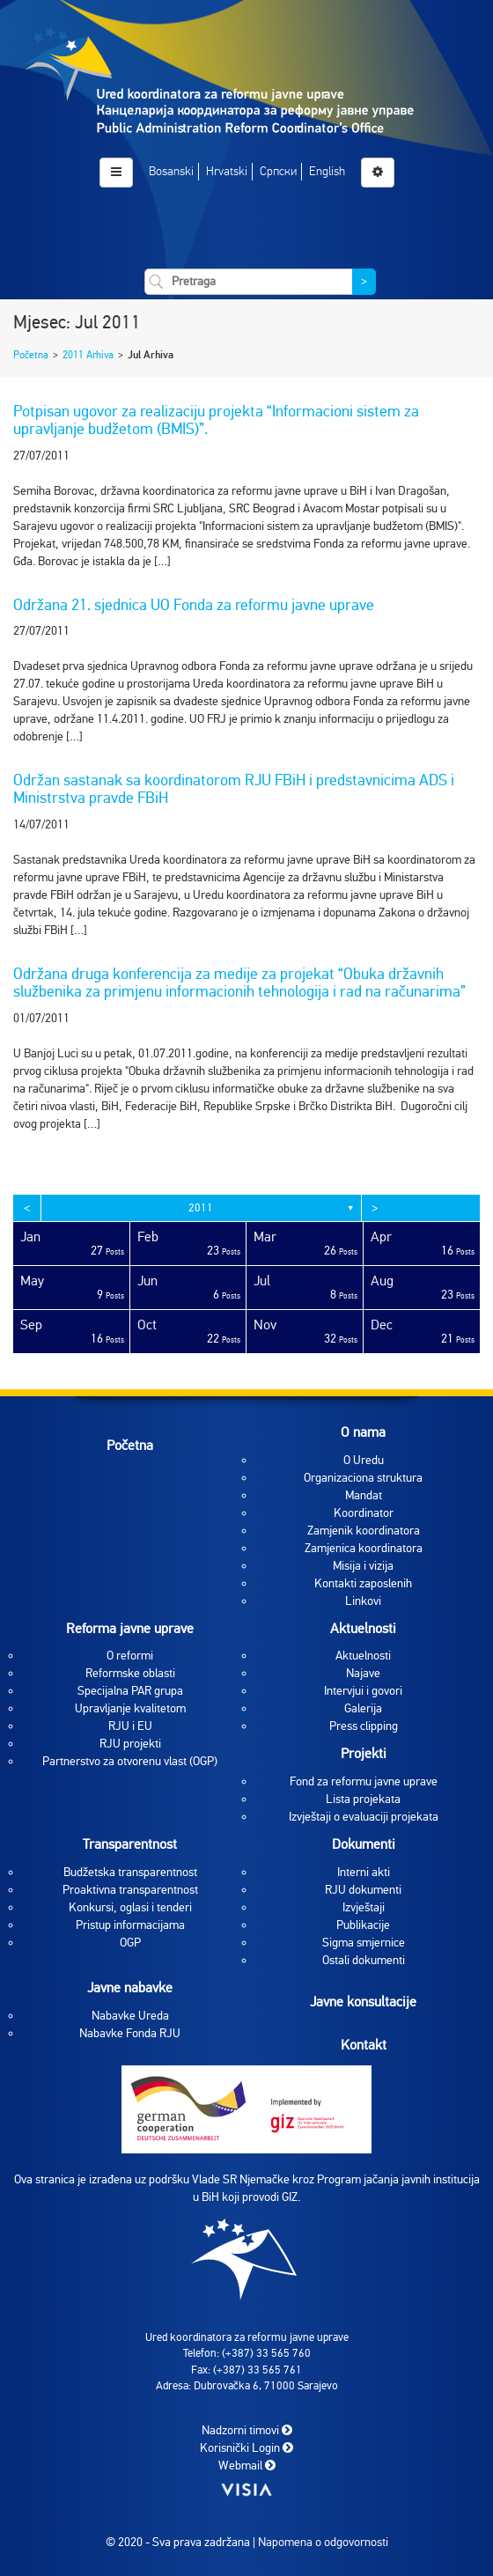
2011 (200, 1208)
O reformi (130, 1655)
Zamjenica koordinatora (364, 1548)
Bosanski (171, 171)
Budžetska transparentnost (130, 1872)
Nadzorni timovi (247, 2429)
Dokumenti (363, 1844)
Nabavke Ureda (130, 2015)
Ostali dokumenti (363, 1960)
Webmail (247, 2464)
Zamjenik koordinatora (363, 1530)
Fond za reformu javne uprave (364, 1781)
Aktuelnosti (363, 1629)
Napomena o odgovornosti (323, 2542)
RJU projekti (130, 1743)
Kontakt (363, 2044)
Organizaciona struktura (363, 1477)
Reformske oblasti (130, 1673)
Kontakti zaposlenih (363, 1583)
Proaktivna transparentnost (130, 1889)
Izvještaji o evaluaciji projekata (363, 1816)
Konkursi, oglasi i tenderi (130, 1907)
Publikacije (363, 1924)
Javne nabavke (130, 1988)
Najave (363, 1673)
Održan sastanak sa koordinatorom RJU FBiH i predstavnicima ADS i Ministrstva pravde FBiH (233, 788)
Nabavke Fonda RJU (129, 2033)
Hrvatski (226, 171)
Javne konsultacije (363, 2001)
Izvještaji (363, 1907)
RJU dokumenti (363, 1889)
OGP (130, 1942)
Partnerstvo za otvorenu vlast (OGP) (129, 1761)
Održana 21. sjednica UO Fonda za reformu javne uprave (193, 605)
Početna (30, 355)
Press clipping (363, 1726)
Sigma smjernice (363, 1942)
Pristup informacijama (130, 1924)
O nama (363, 1432)
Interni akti (363, 1872)
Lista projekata (363, 1799)
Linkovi (363, 1600)
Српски (278, 171)
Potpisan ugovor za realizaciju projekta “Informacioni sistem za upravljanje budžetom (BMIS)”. (216, 419)
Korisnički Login (246, 2447)
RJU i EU (130, 1726)
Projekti (363, 1754)
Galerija (363, 1708)
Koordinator (364, 1512)
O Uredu (363, 1460)
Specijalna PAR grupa (130, 1690)
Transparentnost (130, 1844)
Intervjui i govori (363, 1690)
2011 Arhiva (88, 355)
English (327, 171)
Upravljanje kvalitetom (130, 1708)
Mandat (363, 1495)
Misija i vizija (363, 1565)
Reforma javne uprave (130, 1629)
